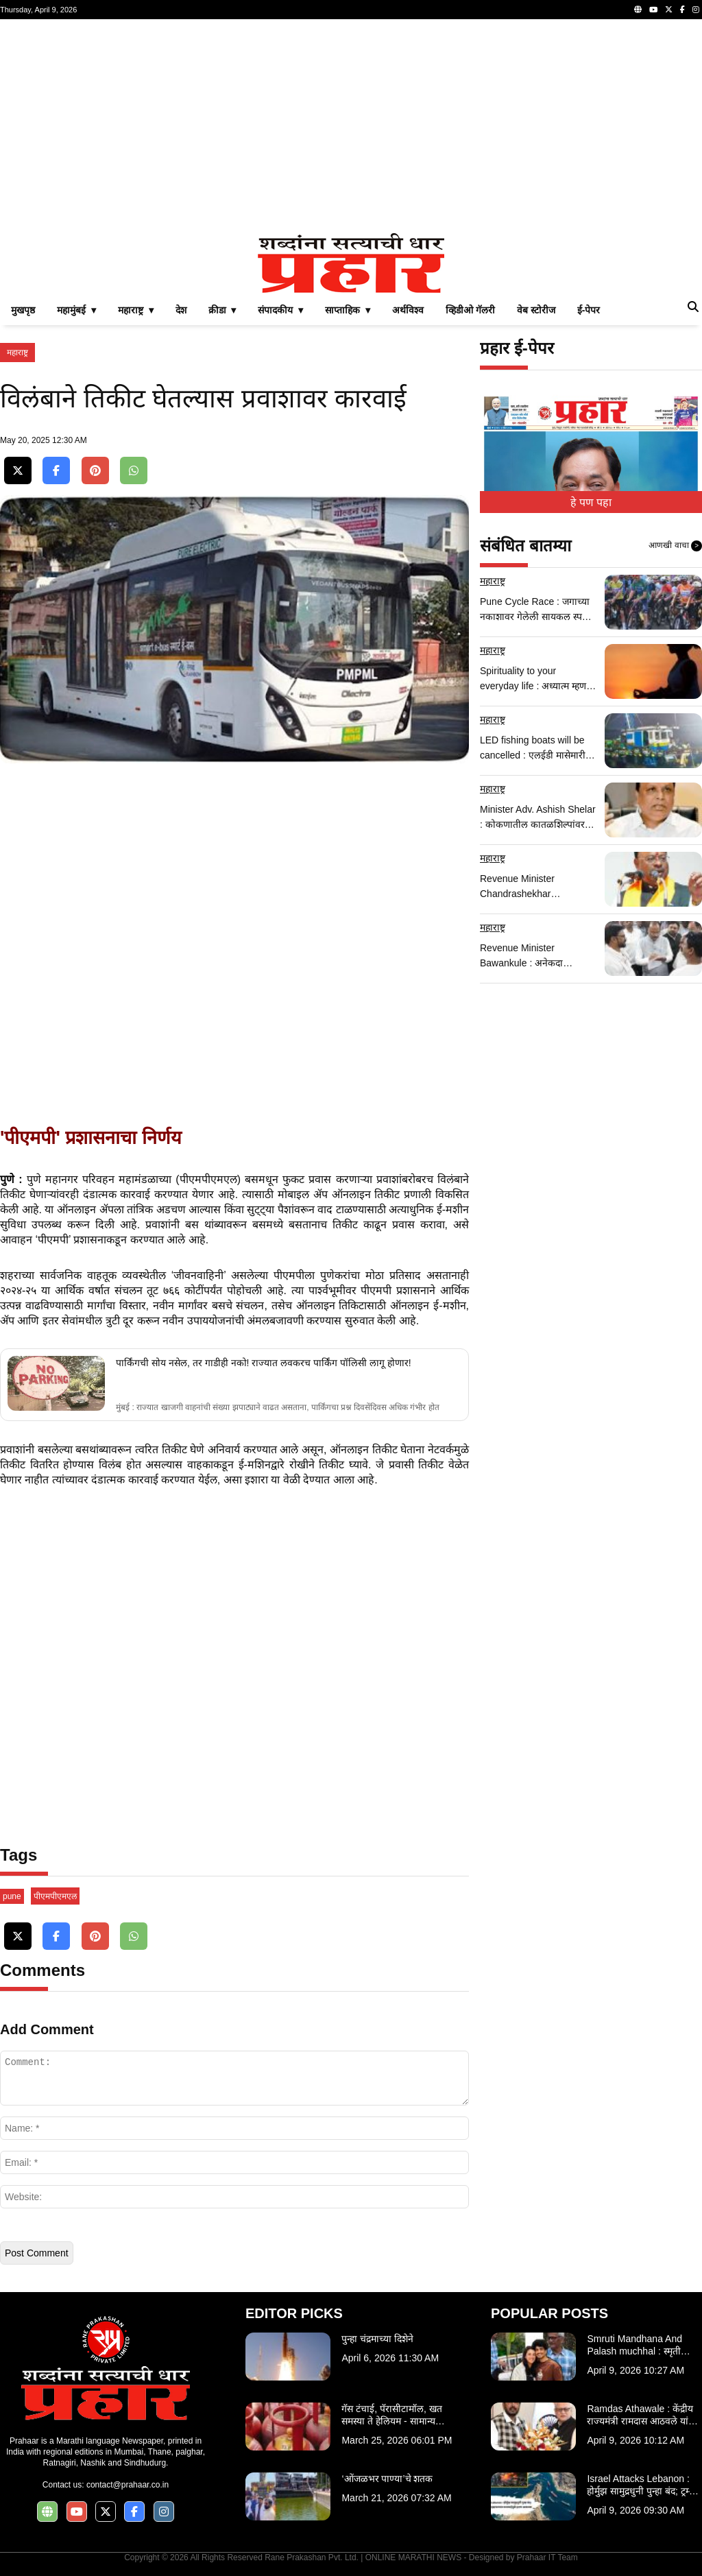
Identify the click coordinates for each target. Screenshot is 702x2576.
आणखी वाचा (675, 545)
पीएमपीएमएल (55, 1896)
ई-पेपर (589, 310)
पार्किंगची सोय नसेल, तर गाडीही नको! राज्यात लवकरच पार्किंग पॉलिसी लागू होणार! (263, 1362)
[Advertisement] (351, 126)
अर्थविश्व (408, 310)
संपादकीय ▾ (280, 310)
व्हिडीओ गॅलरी (470, 310)
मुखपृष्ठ (23, 310)
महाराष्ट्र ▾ (136, 310)
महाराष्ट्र (17, 352)
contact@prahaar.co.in (127, 2485)
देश (181, 310)
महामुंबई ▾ (76, 310)
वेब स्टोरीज (536, 310)
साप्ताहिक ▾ (347, 310)
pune (12, 1896)
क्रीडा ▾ (222, 310)
